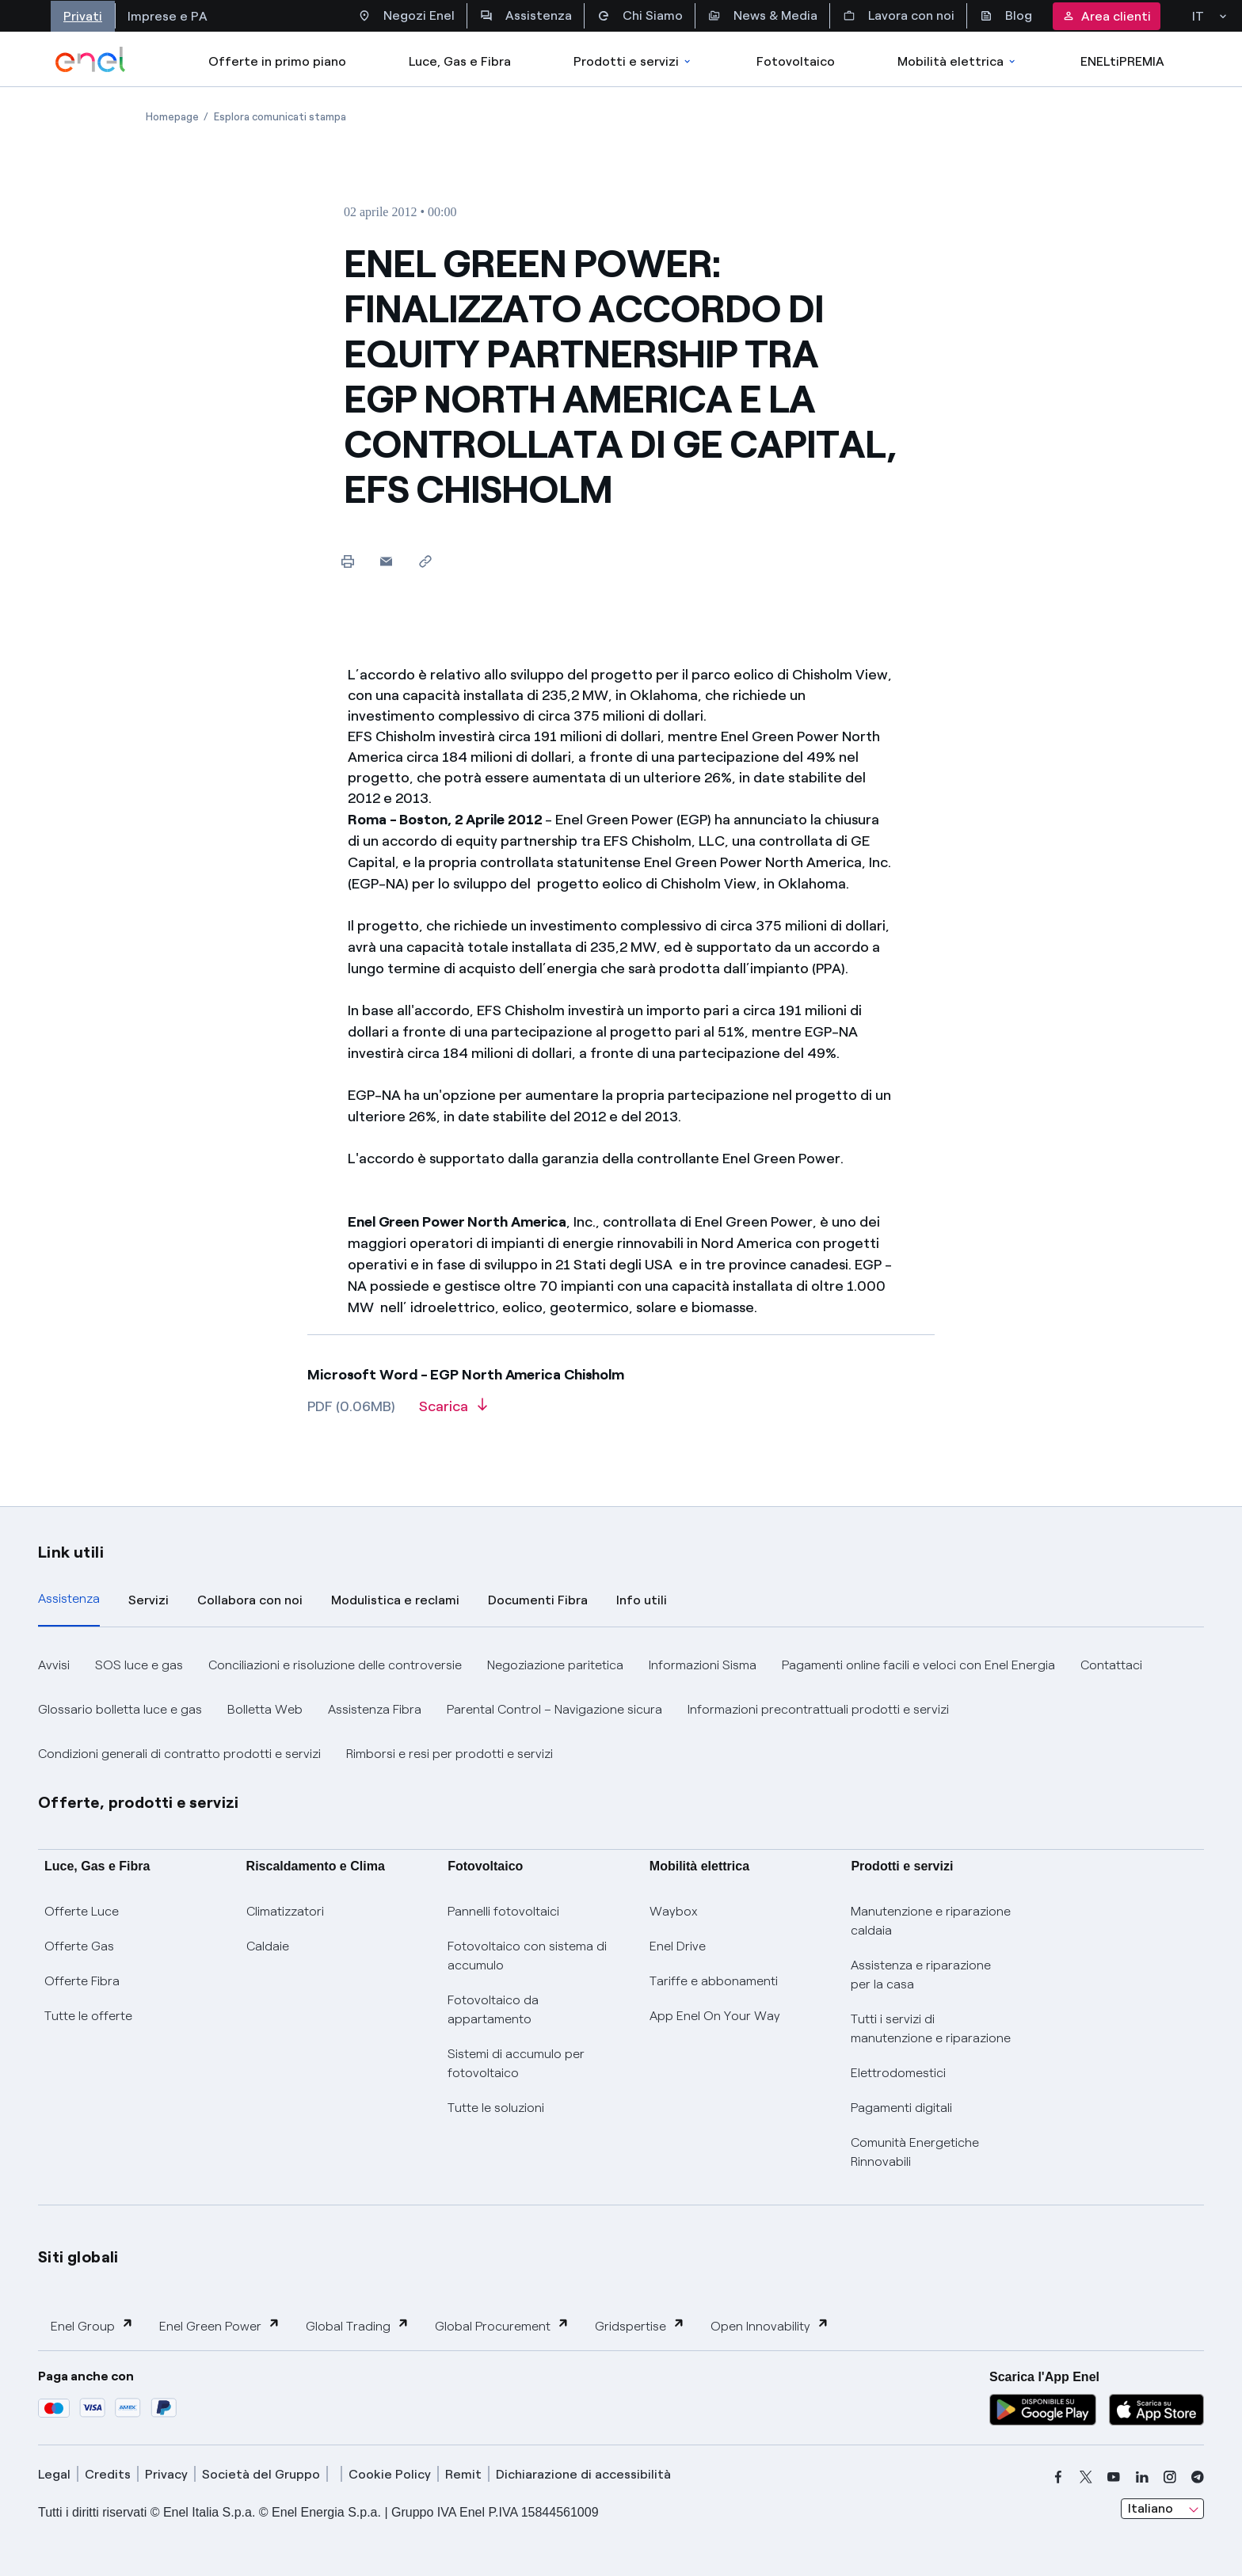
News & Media (762, 16)
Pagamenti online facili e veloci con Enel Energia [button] (918, 1664)
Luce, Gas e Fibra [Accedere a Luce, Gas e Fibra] (460, 61)
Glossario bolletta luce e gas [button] (120, 1709)
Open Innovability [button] (770, 2325)
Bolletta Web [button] (265, 1709)
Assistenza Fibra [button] (374, 1709)
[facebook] (1058, 2477)
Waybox (674, 1911)
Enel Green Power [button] (219, 2325)
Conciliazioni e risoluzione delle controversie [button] (335, 1664)
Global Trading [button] (358, 2325)
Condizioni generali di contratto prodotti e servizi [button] (179, 1753)
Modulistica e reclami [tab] (395, 1600)
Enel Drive (678, 1946)
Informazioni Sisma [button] (702, 1664)
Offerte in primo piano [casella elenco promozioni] (277, 61)
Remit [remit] (463, 2474)
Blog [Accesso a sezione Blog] (1006, 16)
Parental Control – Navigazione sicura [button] (554, 1709)
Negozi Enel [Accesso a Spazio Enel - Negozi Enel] (406, 16)
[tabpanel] (621, 1709)
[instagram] (1170, 2477)
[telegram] (1197, 2477)
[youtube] (1113, 2477)
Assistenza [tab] (69, 1598)
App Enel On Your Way (715, 2015)
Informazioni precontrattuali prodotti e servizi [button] (818, 1709)
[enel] (90, 59)
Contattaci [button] (1111, 1664)
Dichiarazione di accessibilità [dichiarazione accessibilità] (583, 2474)
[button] (386, 561)
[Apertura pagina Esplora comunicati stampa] (280, 117)
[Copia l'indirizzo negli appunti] (425, 561)
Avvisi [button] (54, 1664)
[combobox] (1162, 2508)
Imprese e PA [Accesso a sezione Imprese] (168, 16)
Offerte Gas (79, 1946)
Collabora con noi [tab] (250, 1600)
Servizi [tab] (148, 1600)
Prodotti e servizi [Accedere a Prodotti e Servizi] (633, 61)
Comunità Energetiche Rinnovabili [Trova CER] (915, 2152)
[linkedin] (1142, 2477)
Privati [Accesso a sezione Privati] (82, 16)
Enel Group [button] (92, 2325)
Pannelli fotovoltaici (503, 1911)
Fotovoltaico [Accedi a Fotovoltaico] (795, 61)
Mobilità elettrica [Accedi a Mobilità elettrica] (957, 61)
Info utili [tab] (641, 1600)
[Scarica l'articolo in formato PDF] (453, 1411)
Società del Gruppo (261, 2474)
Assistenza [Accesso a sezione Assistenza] (526, 16)
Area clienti (1106, 16)
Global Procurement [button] (502, 2325)
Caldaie (267, 1946)
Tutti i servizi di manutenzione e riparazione (931, 2028)
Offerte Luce (81, 1911)
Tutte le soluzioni (496, 2107)
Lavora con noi (898, 16)
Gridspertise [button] (640, 2325)
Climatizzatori (285, 1911)
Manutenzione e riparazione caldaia (931, 1921)
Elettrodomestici (898, 2072)
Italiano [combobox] (1150, 2508)
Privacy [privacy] (166, 2474)
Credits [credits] (108, 2474)
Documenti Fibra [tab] (538, 1600)
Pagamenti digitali (901, 2107)
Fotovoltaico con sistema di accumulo (527, 1956)
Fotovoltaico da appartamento (493, 2009)
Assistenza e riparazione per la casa (921, 1975)
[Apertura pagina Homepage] (172, 117)
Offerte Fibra (82, 1980)
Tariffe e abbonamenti (714, 1980)
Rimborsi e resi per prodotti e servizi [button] (449, 1753)
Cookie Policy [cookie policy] (390, 2474)
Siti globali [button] (78, 2256)
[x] (1086, 2477)
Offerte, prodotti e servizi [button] (138, 1802)
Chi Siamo (640, 16)
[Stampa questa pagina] (347, 561)
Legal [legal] (54, 2474)
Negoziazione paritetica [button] (555, 1664)
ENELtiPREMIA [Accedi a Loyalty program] (1122, 61)
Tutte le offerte (88, 2015)
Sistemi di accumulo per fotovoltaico (516, 2063)
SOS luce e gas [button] (139, 1664)
